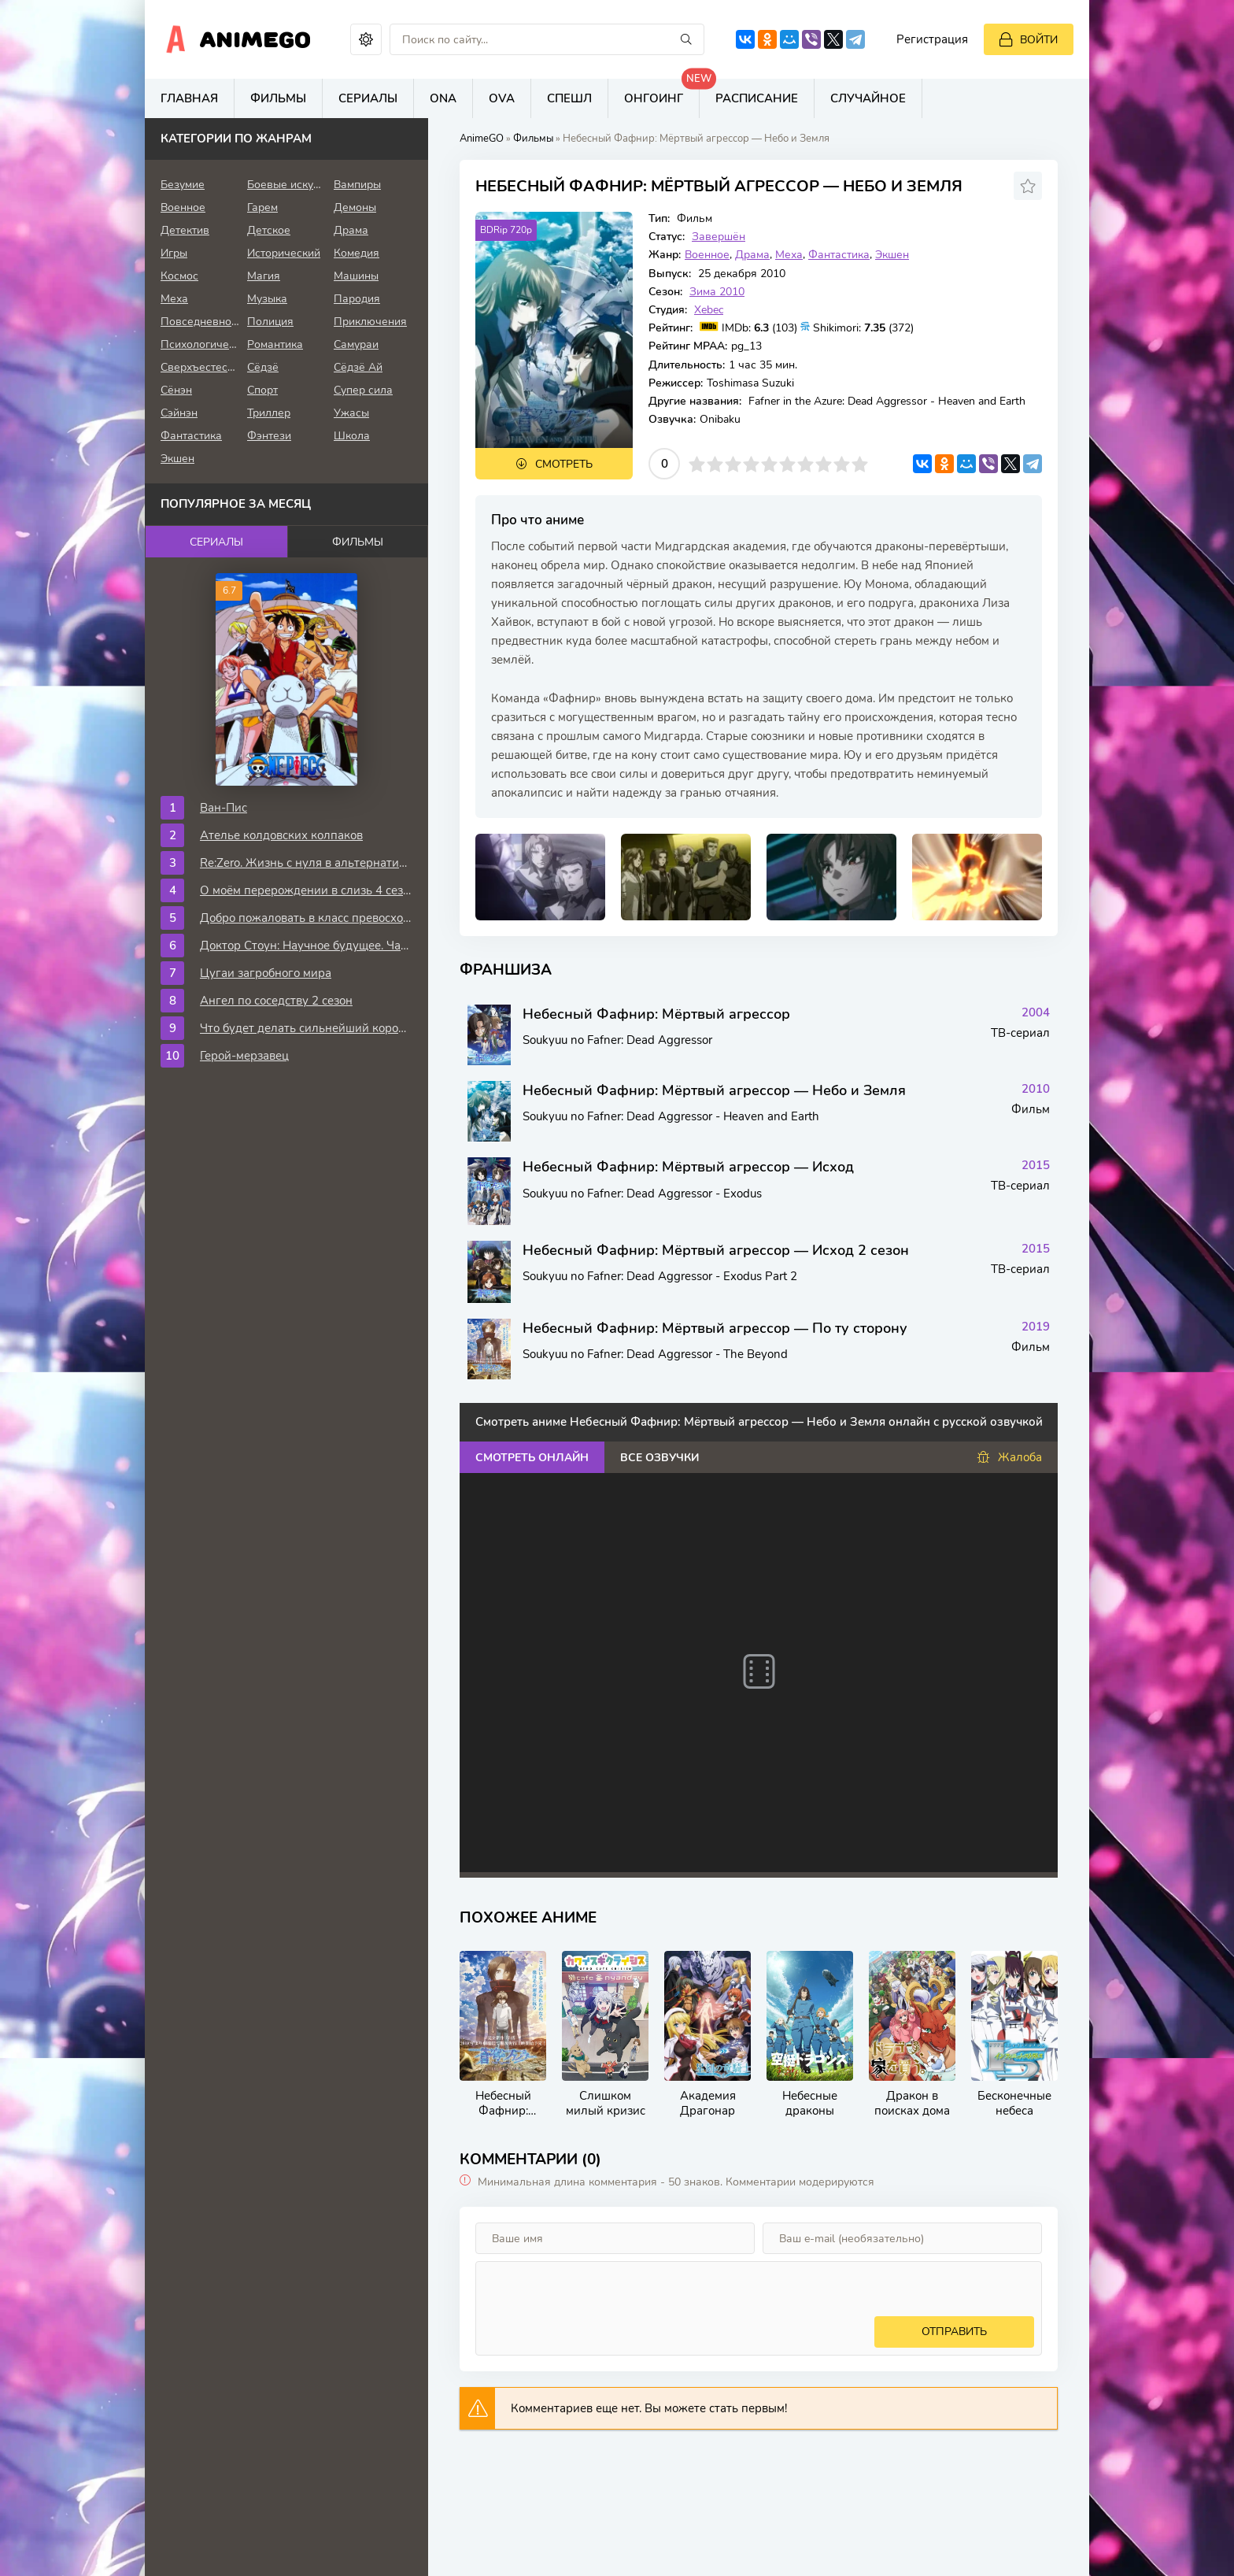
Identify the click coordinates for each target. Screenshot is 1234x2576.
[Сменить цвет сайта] (366, 39)
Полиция (270, 321)
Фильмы (278, 98)
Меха (789, 254)
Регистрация (932, 39)
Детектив (185, 230)
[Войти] (1028, 39)
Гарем (262, 207)
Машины (356, 275)
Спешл (569, 98)
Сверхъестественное (200, 367)
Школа (352, 435)
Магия (263, 275)
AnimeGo (255, 39)
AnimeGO (482, 138)
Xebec (708, 309)
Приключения (370, 321)
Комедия (356, 253)
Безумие (183, 184)
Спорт (262, 390)
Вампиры (357, 184)
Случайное (868, 98)
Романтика (275, 344)
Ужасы (351, 412)
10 (860, 464)
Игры (174, 253)
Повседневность (200, 321)
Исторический (283, 253)
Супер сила (363, 390)
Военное (707, 254)
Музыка (267, 298)
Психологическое (200, 344)
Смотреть (564, 464)
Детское (268, 230)
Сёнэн (176, 390)
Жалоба (1009, 1458)
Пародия (357, 298)
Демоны (355, 207)
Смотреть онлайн (532, 1457)
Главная (189, 98)
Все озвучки (659, 1457)
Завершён (718, 236)
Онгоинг (662, 92)
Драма (752, 254)
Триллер (268, 412)
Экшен (892, 254)
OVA (502, 98)
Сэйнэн (179, 412)
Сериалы (367, 98)
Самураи (356, 344)
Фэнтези (269, 435)
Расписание (756, 98)
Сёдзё (263, 367)
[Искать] (686, 39)
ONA (443, 98)
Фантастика (839, 254)
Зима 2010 (716, 291)
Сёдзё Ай (358, 367)
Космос (179, 275)
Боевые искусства (286, 184)
